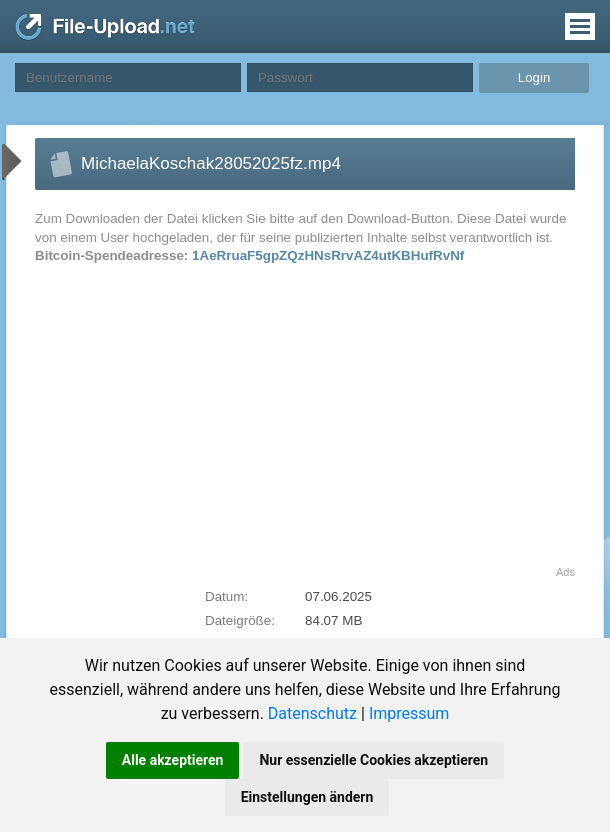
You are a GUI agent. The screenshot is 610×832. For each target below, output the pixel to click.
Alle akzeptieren (173, 760)
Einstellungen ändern (307, 797)
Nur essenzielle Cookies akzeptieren (373, 760)
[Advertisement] (204, 426)
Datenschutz (312, 713)
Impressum (409, 713)
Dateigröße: (240, 620)
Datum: (226, 596)
